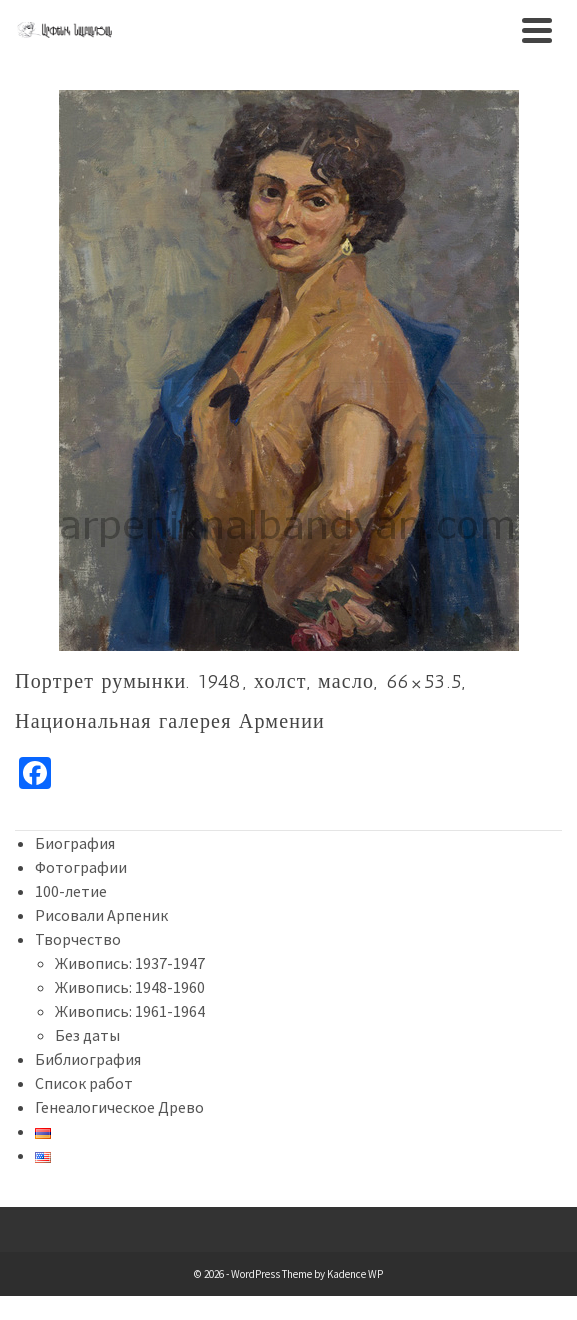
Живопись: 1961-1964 (130, 1011)
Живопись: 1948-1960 (130, 987)
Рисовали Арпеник (101, 915)
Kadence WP (355, 1274)
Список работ (84, 1083)
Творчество (78, 939)
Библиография (88, 1059)
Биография (75, 843)
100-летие (71, 891)
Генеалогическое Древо (119, 1107)
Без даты (87, 1035)
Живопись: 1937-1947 (130, 963)
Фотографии (81, 867)
